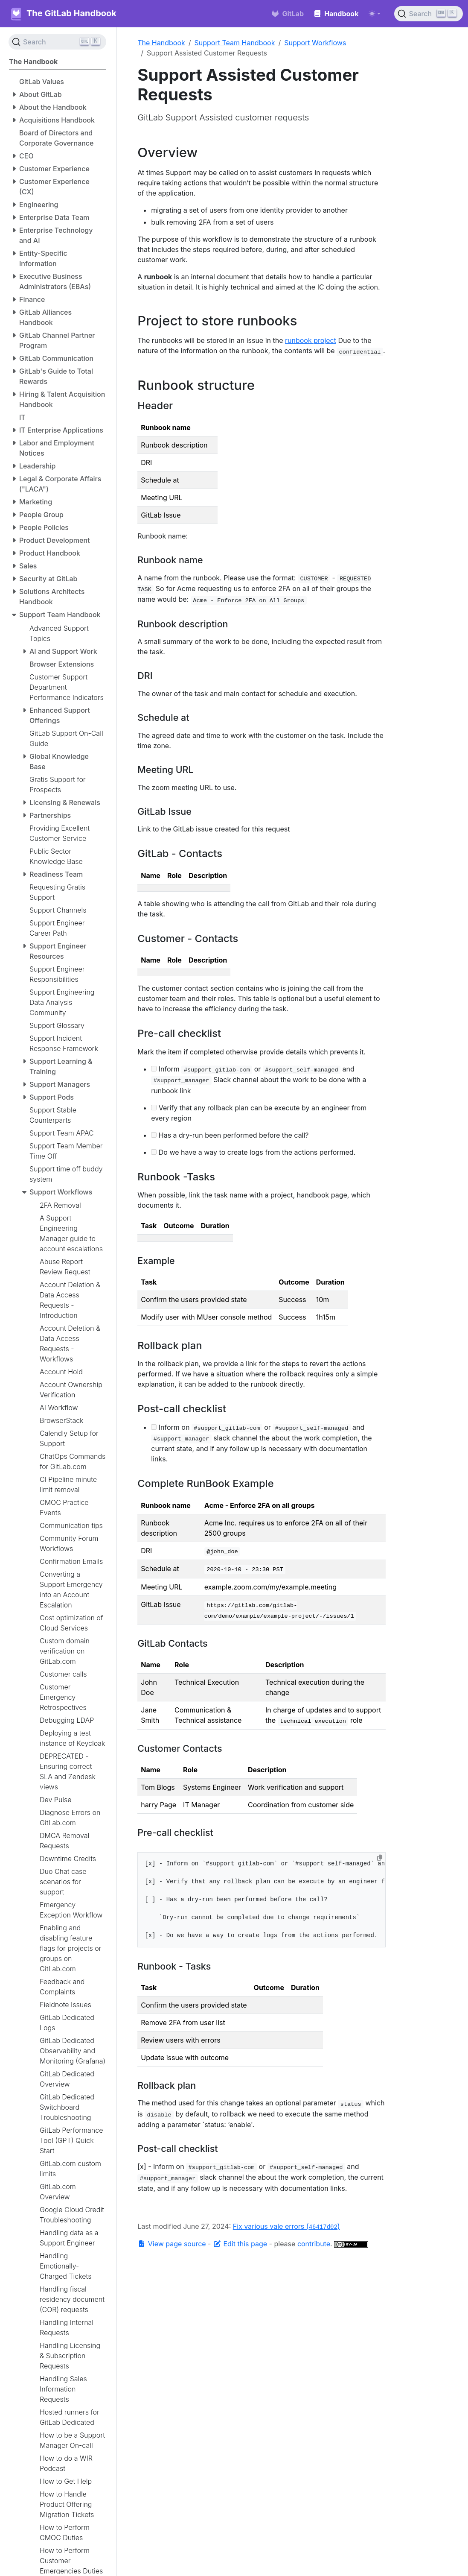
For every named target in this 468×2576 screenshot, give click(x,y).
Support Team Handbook (235, 42)
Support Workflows (315, 42)
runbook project (310, 340)
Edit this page (241, 2243)
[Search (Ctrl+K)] (428, 13)
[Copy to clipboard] (379, 1857)
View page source (172, 2243)
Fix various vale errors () (286, 2226)
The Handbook (161, 42)
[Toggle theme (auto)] (374, 13)
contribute (313, 2243)
